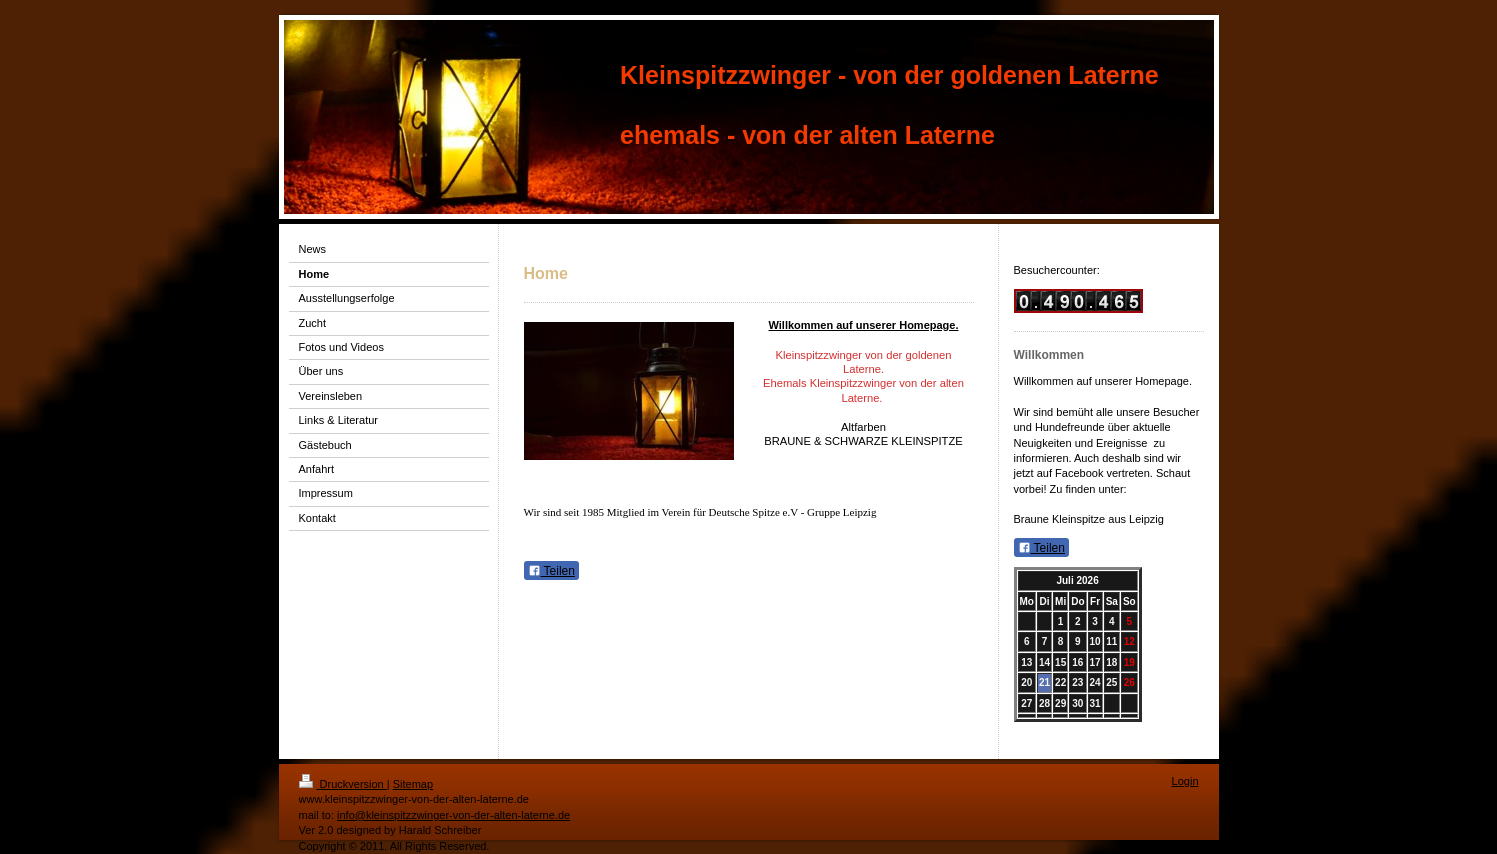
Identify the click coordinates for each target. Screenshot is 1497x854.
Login (1185, 781)
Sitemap (413, 784)
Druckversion (343, 784)
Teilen (551, 571)
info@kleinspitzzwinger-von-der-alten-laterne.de (453, 815)
